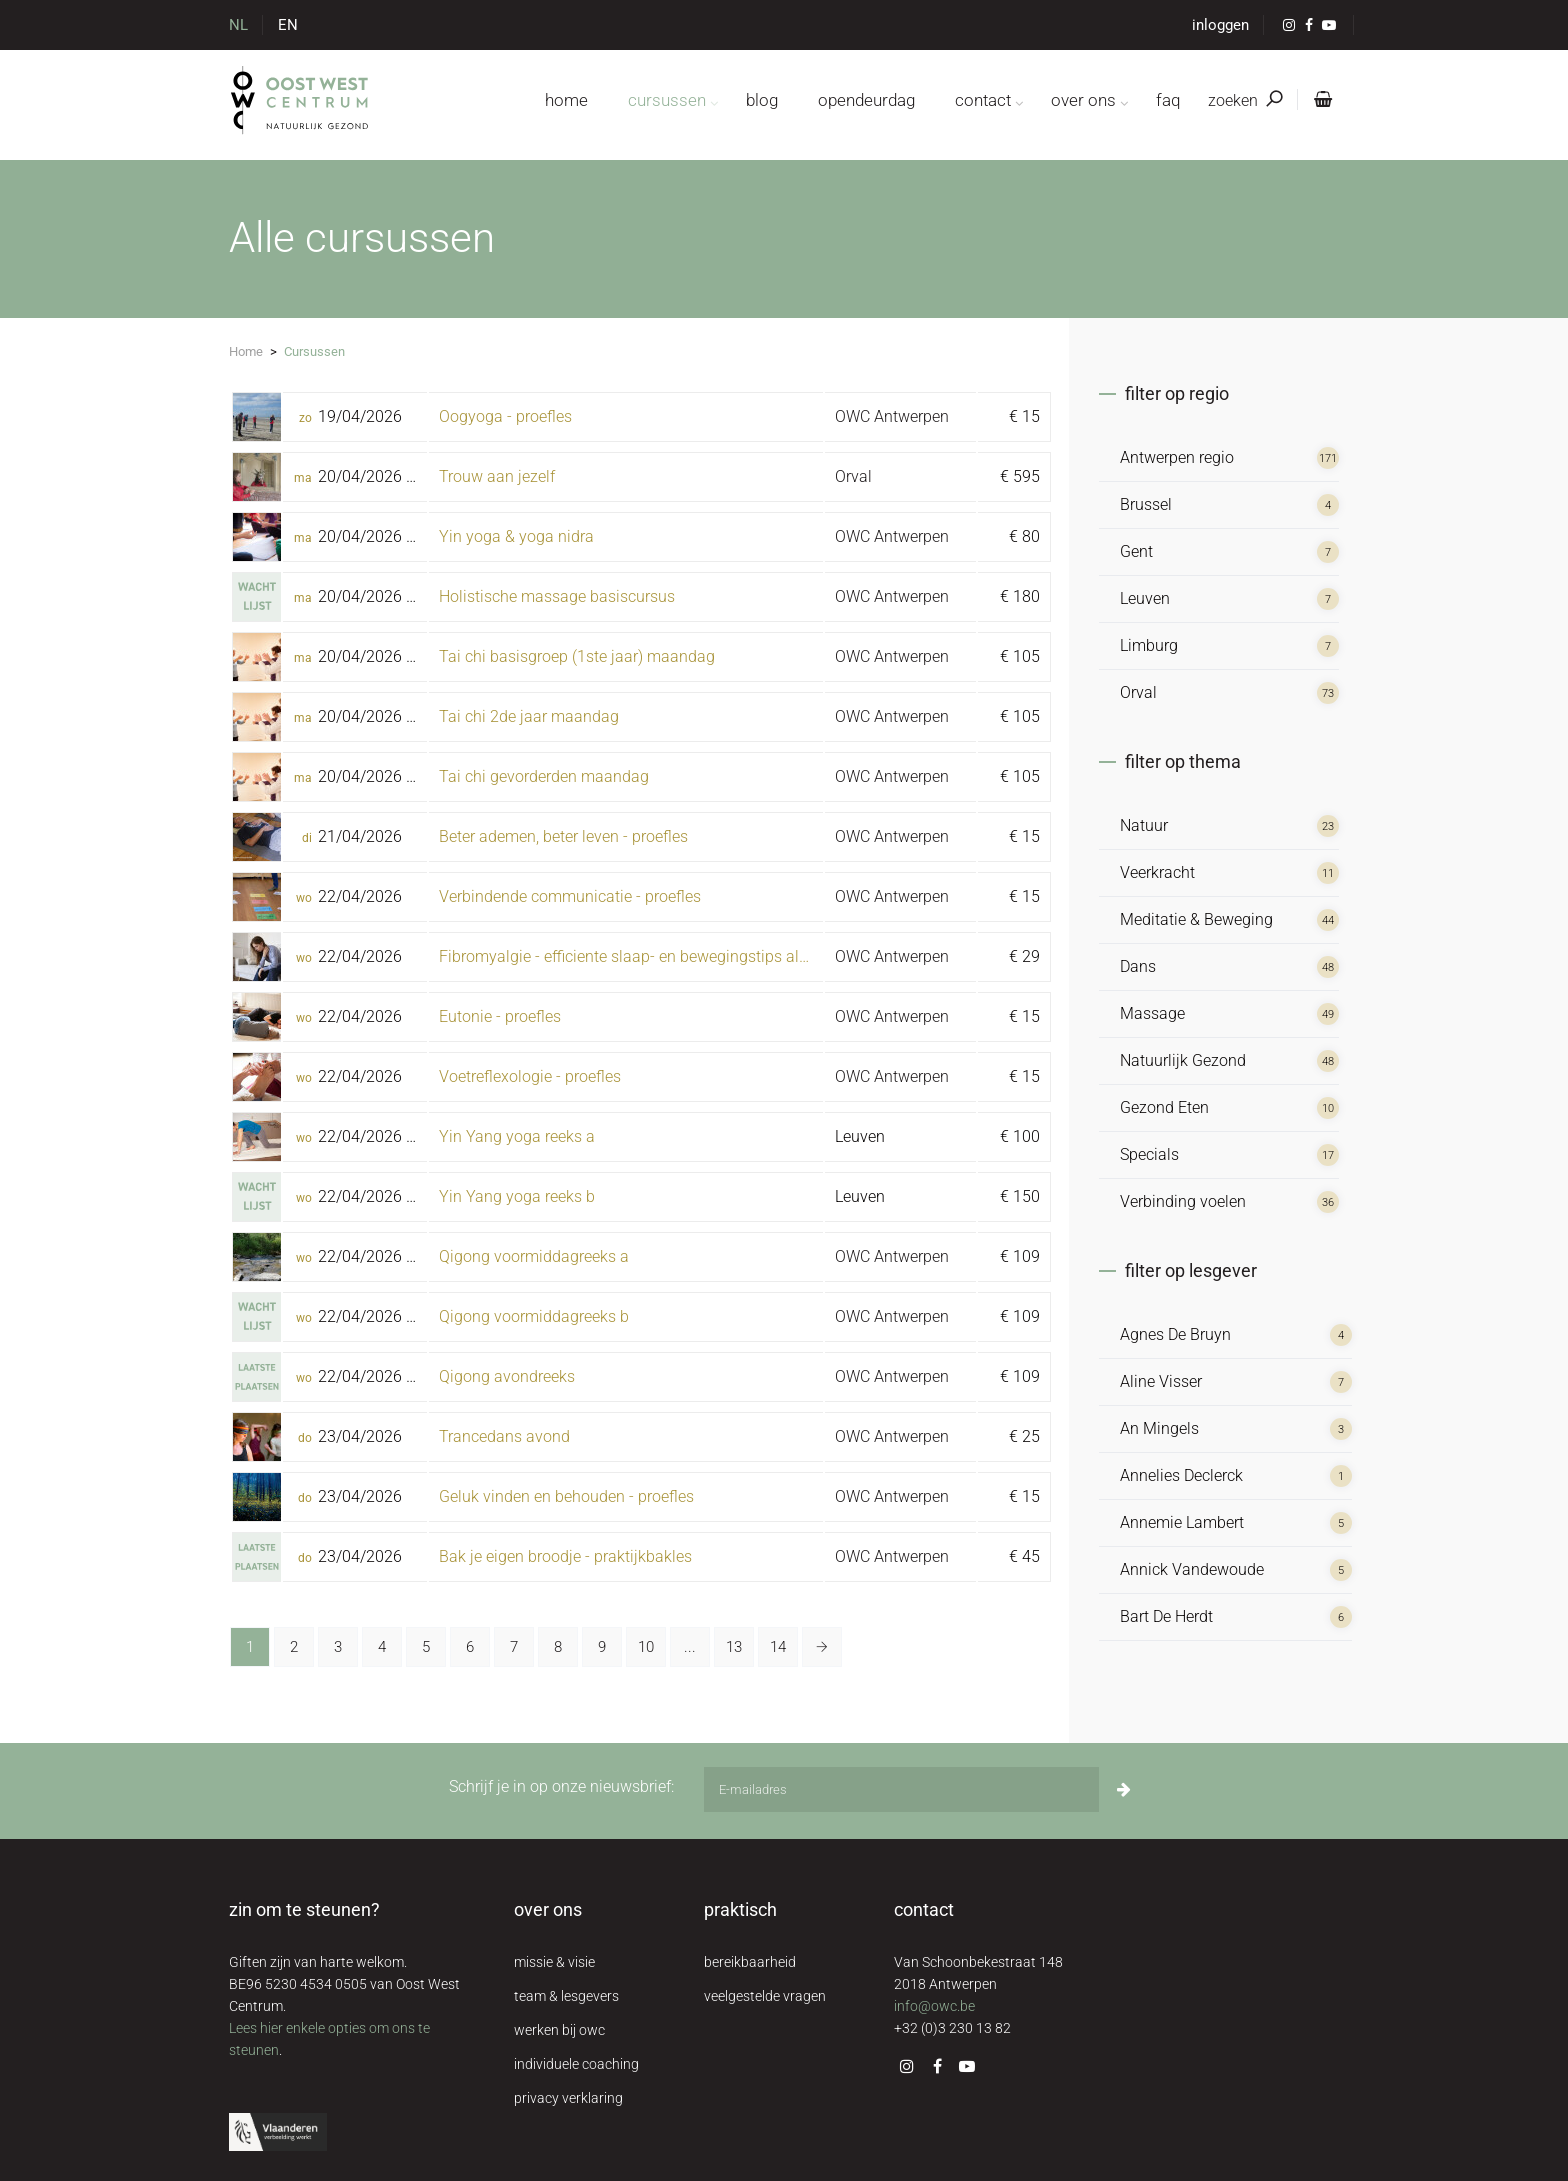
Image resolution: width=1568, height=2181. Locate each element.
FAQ (1168, 100)
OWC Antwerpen (892, 416)
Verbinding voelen (1183, 1201)
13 (734, 1647)
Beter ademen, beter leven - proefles (563, 836)
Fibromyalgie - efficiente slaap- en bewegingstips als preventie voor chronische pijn (730, 956)
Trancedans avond (504, 1436)
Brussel (1146, 504)
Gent (1136, 551)
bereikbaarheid (750, 1962)
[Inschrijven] (1124, 1789)
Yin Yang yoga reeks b (517, 1196)
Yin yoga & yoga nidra (516, 536)
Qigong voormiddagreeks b (534, 1316)
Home (246, 351)
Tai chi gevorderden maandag (544, 776)
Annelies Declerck (1181, 1475)
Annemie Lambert (1182, 1522)
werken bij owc (559, 2030)
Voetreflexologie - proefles (530, 1076)
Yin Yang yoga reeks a (517, 1136)
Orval (853, 476)
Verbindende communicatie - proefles (570, 896)
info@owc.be (934, 2006)
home (566, 100)
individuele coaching (576, 2064)
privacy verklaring (568, 2098)
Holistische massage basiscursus (557, 596)
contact (983, 100)
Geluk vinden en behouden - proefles (566, 1496)
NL (238, 25)
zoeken (1245, 100)
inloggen (1220, 25)
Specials (1149, 1154)
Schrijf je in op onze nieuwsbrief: (561, 1786)
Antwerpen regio (1177, 457)
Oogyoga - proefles (505, 416)
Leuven (1145, 598)
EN (288, 25)
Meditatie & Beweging (1196, 919)
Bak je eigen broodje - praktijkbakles (565, 1556)
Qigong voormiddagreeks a (534, 1256)
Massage (1152, 1013)
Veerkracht (1157, 872)
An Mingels (1159, 1428)
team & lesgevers (566, 1996)
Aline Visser (1161, 1381)
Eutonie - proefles (500, 1016)
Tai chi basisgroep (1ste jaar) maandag (577, 656)
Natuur (1144, 825)
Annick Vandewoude (1192, 1569)
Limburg (1149, 645)
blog (762, 100)
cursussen (667, 100)
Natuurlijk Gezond (1183, 1060)
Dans (1138, 966)
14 (778, 1647)
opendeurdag (866, 100)
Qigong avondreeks (507, 1376)
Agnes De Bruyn (1175, 1334)
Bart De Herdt (1166, 1616)
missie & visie (554, 1962)
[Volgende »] (822, 1647)
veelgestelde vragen (765, 1996)
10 (646, 1647)
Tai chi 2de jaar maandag (529, 716)
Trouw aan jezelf (497, 476)
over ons (1083, 100)
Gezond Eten (1164, 1107)
